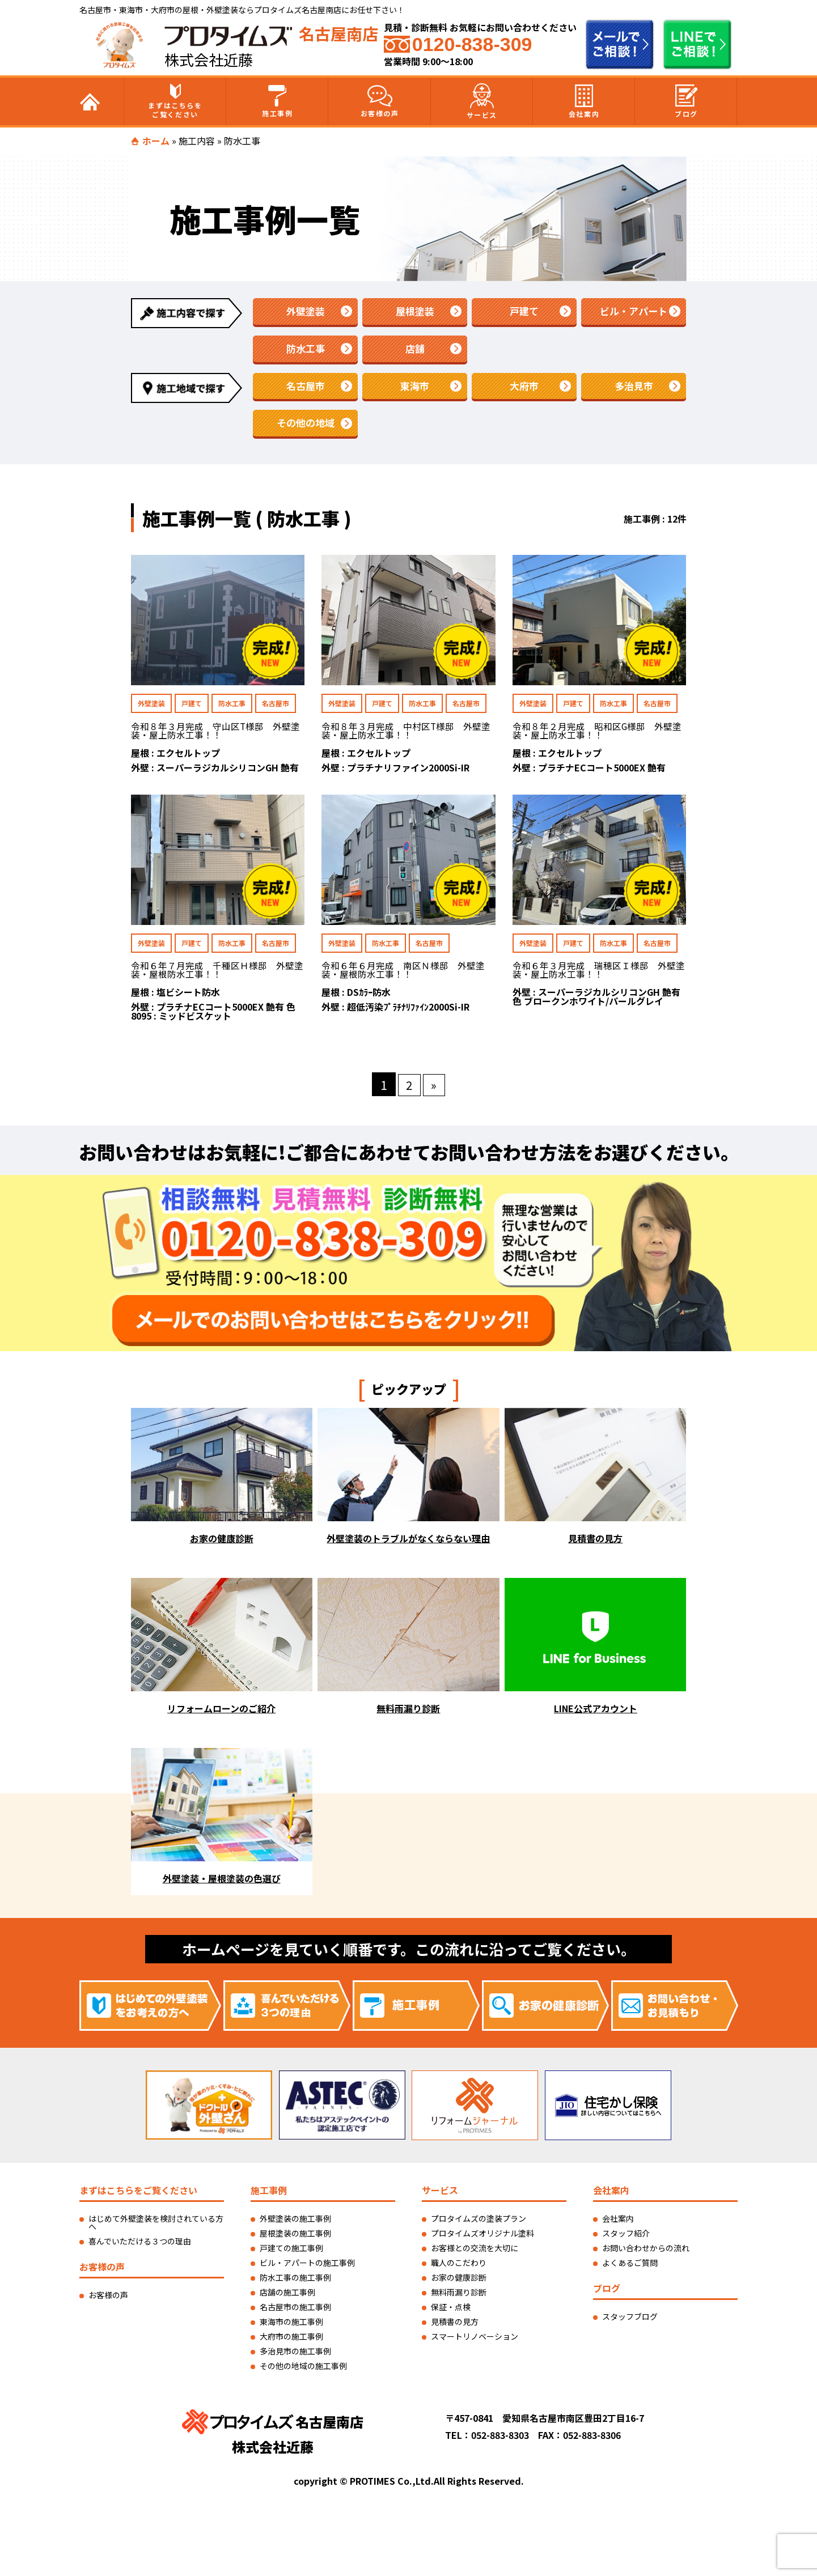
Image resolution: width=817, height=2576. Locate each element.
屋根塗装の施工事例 (295, 2239)
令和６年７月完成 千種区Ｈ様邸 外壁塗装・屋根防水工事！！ (217, 975)
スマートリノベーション (474, 2342)
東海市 (415, 388)
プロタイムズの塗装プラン (478, 2224)
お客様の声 (380, 101)
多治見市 (633, 388)
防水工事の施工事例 (295, 2283)
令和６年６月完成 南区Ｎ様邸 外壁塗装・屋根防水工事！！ (403, 975)
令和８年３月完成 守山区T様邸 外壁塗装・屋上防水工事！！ (215, 736)
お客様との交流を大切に (474, 2253)
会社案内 (584, 101)
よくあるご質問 (630, 2268)
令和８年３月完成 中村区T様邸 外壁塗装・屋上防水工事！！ (406, 736)
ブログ (686, 101)
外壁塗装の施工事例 (295, 2224)
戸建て (524, 311)
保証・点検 (451, 2312)
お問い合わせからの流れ (645, 2253)
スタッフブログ (630, 2322)
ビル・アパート (634, 311)
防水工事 (305, 350)
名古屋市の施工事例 (295, 2312)
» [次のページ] (434, 1090)
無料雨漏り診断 (458, 2298)
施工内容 (197, 140)
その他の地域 (305, 427)
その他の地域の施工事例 (303, 2371)
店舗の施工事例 (287, 2298)
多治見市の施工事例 (295, 2357)
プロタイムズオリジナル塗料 (482, 2239)
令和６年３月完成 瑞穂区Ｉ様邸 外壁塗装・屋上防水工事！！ (599, 975)
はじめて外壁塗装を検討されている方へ (155, 2228)
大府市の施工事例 (291, 2342)
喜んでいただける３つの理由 (139, 2247)
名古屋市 (305, 388)
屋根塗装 (415, 311)
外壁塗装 (305, 311)
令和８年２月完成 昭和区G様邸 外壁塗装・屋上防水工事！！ (597, 736)
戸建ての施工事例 (291, 2253)
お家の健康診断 (458, 2283)
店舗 (415, 350)
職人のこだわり (458, 2268)
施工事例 (277, 101)
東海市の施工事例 (291, 2327)
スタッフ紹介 (626, 2239)
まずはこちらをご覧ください (175, 101)
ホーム (156, 140)
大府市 (524, 388)
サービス (482, 101)
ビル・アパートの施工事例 (307, 2268)
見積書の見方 (455, 2327)
